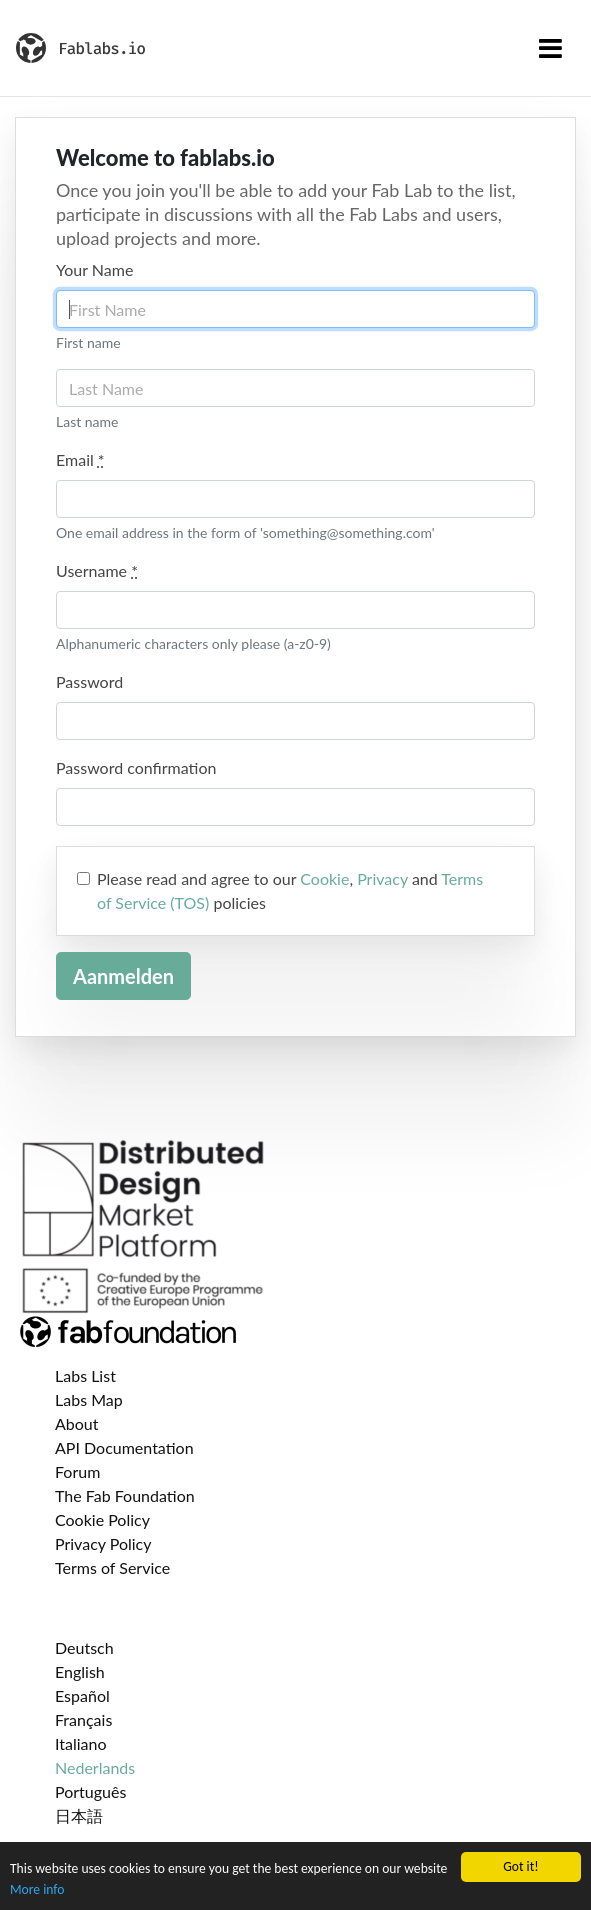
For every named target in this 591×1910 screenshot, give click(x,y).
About (77, 1423)
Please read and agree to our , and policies (290, 890)
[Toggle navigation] (550, 48)
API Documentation (124, 1447)
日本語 (79, 1815)
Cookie (324, 878)
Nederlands (95, 1767)
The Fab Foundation (125, 1495)
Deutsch (84, 1647)
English (80, 1671)
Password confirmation (136, 767)
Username (97, 570)
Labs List (85, 1375)
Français (83, 1719)
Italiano (81, 1743)
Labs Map (89, 1399)
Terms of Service (112, 1567)
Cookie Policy (102, 1519)
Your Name (94, 269)
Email (80, 459)
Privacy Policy (103, 1543)
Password (89, 681)
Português (90, 1791)
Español (82, 1695)
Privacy (382, 878)
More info (37, 1889)
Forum (77, 1471)
